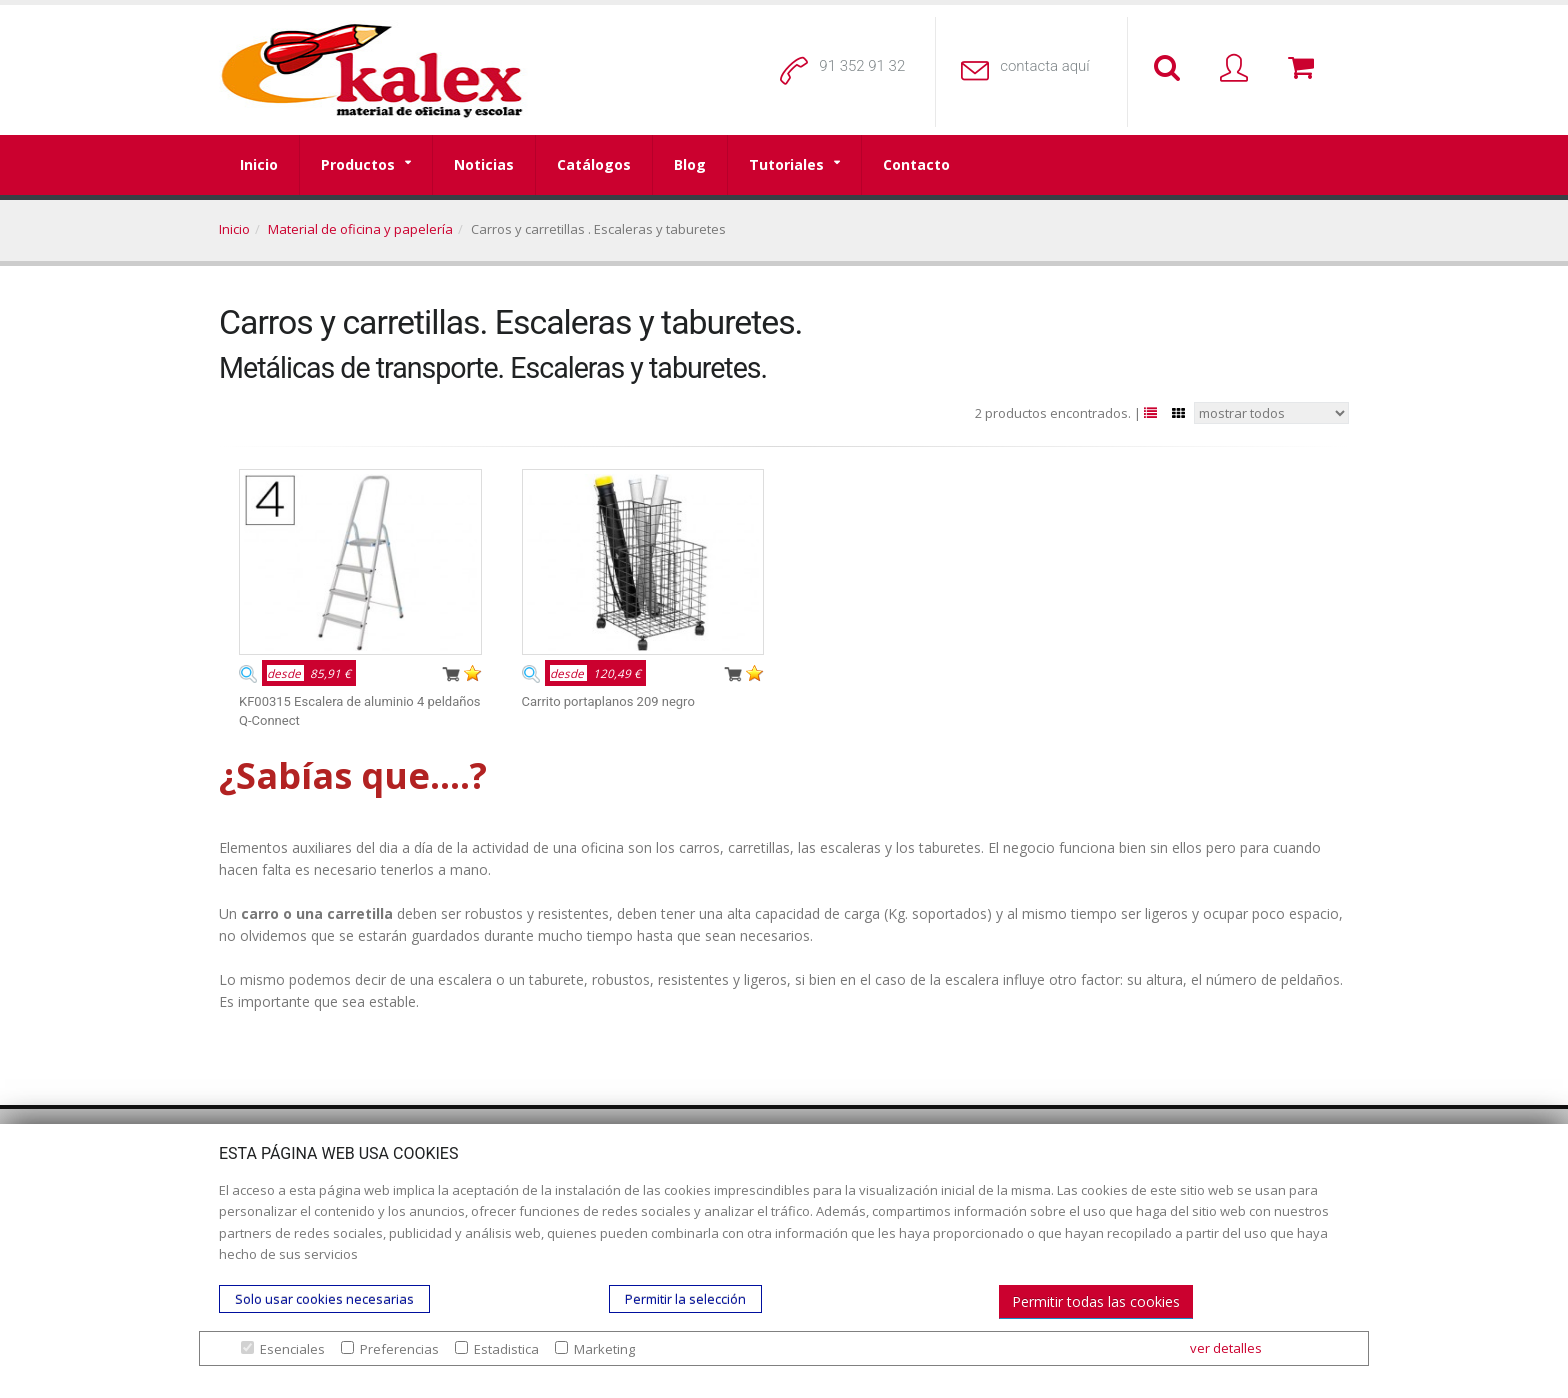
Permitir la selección (685, 1299)
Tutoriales (786, 164)
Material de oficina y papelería (360, 229)
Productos (358, 164)
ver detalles (1226, 1348)
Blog (690, 164)
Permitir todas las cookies (1096, 1301)
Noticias (484, 164)
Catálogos (594, 164)
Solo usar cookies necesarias (324, 1299)
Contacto (916, 164)
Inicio (259, 164)
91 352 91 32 (862, 66)
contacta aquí (1044, 66)
